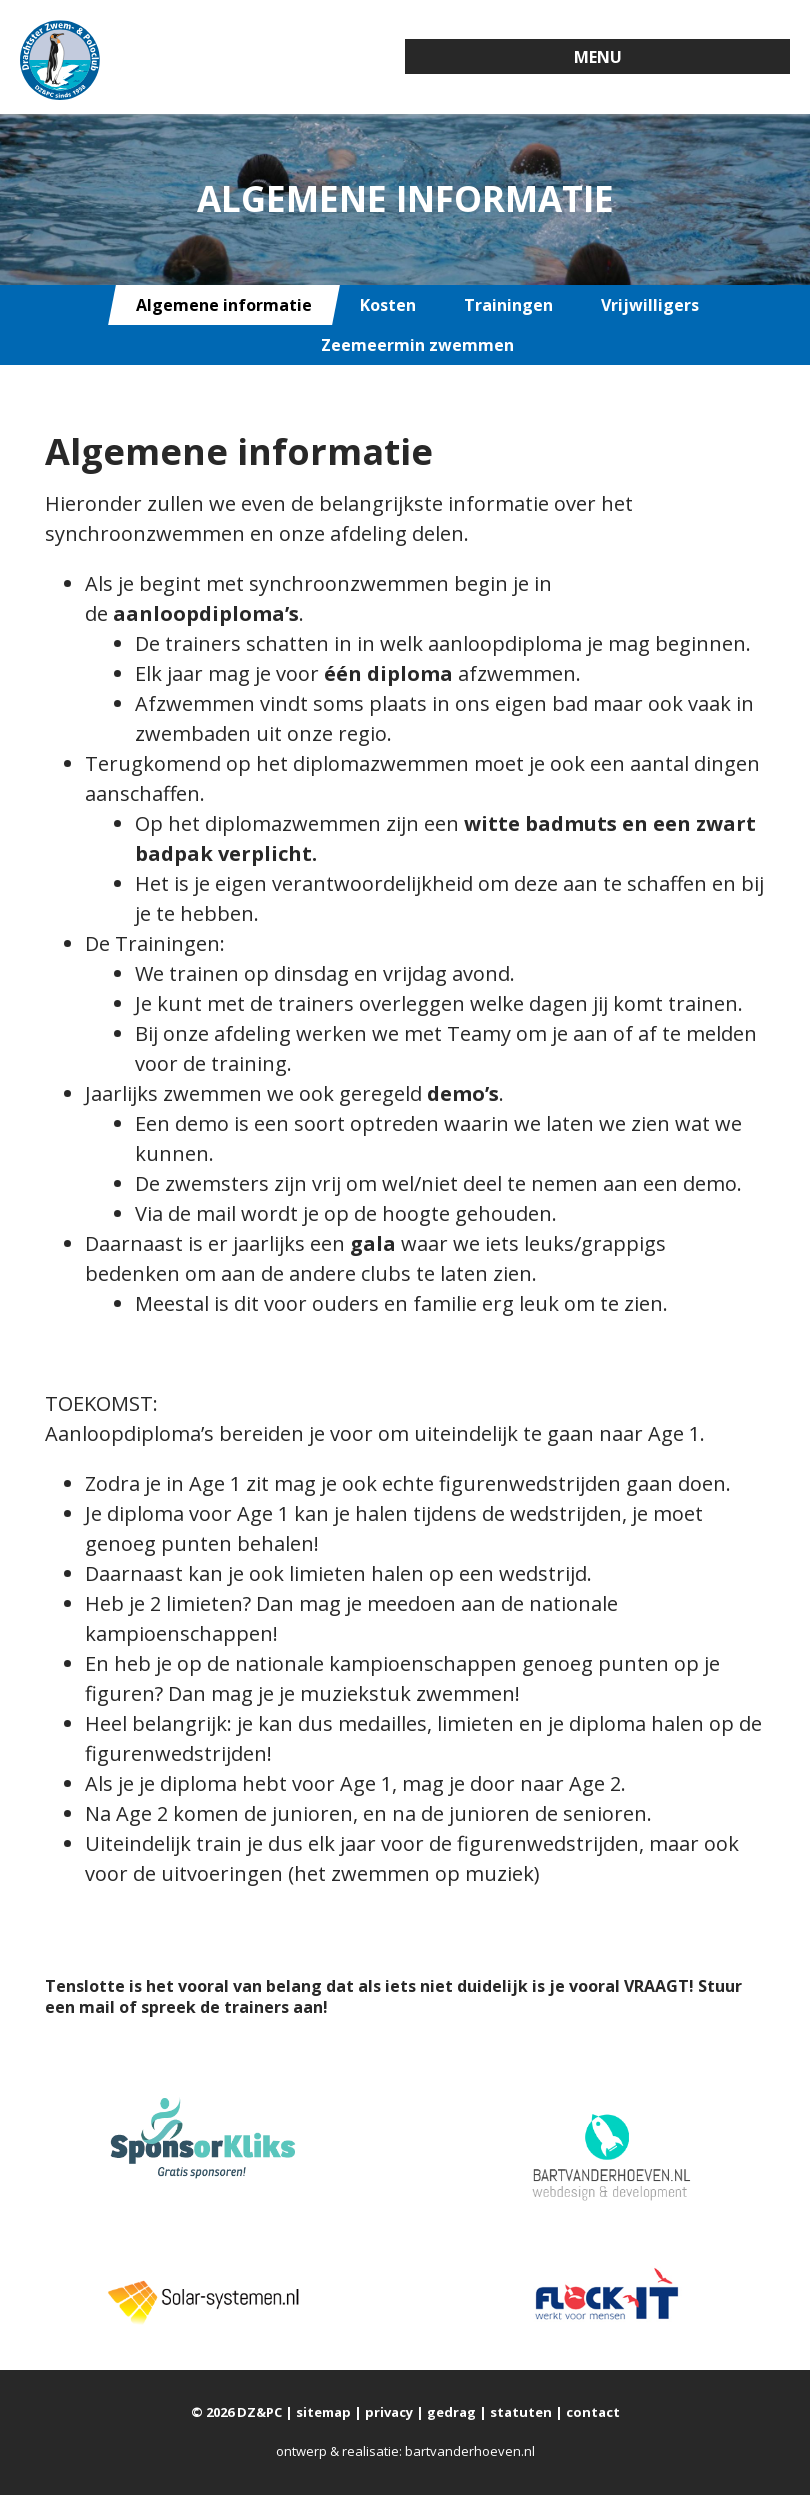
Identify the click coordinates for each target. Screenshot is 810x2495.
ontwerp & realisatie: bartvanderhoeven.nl (405, 2451)
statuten (521, 2412)
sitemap (323, 2412)
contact (593, 2412)
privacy (389, 2412)
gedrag (451, 2412)
